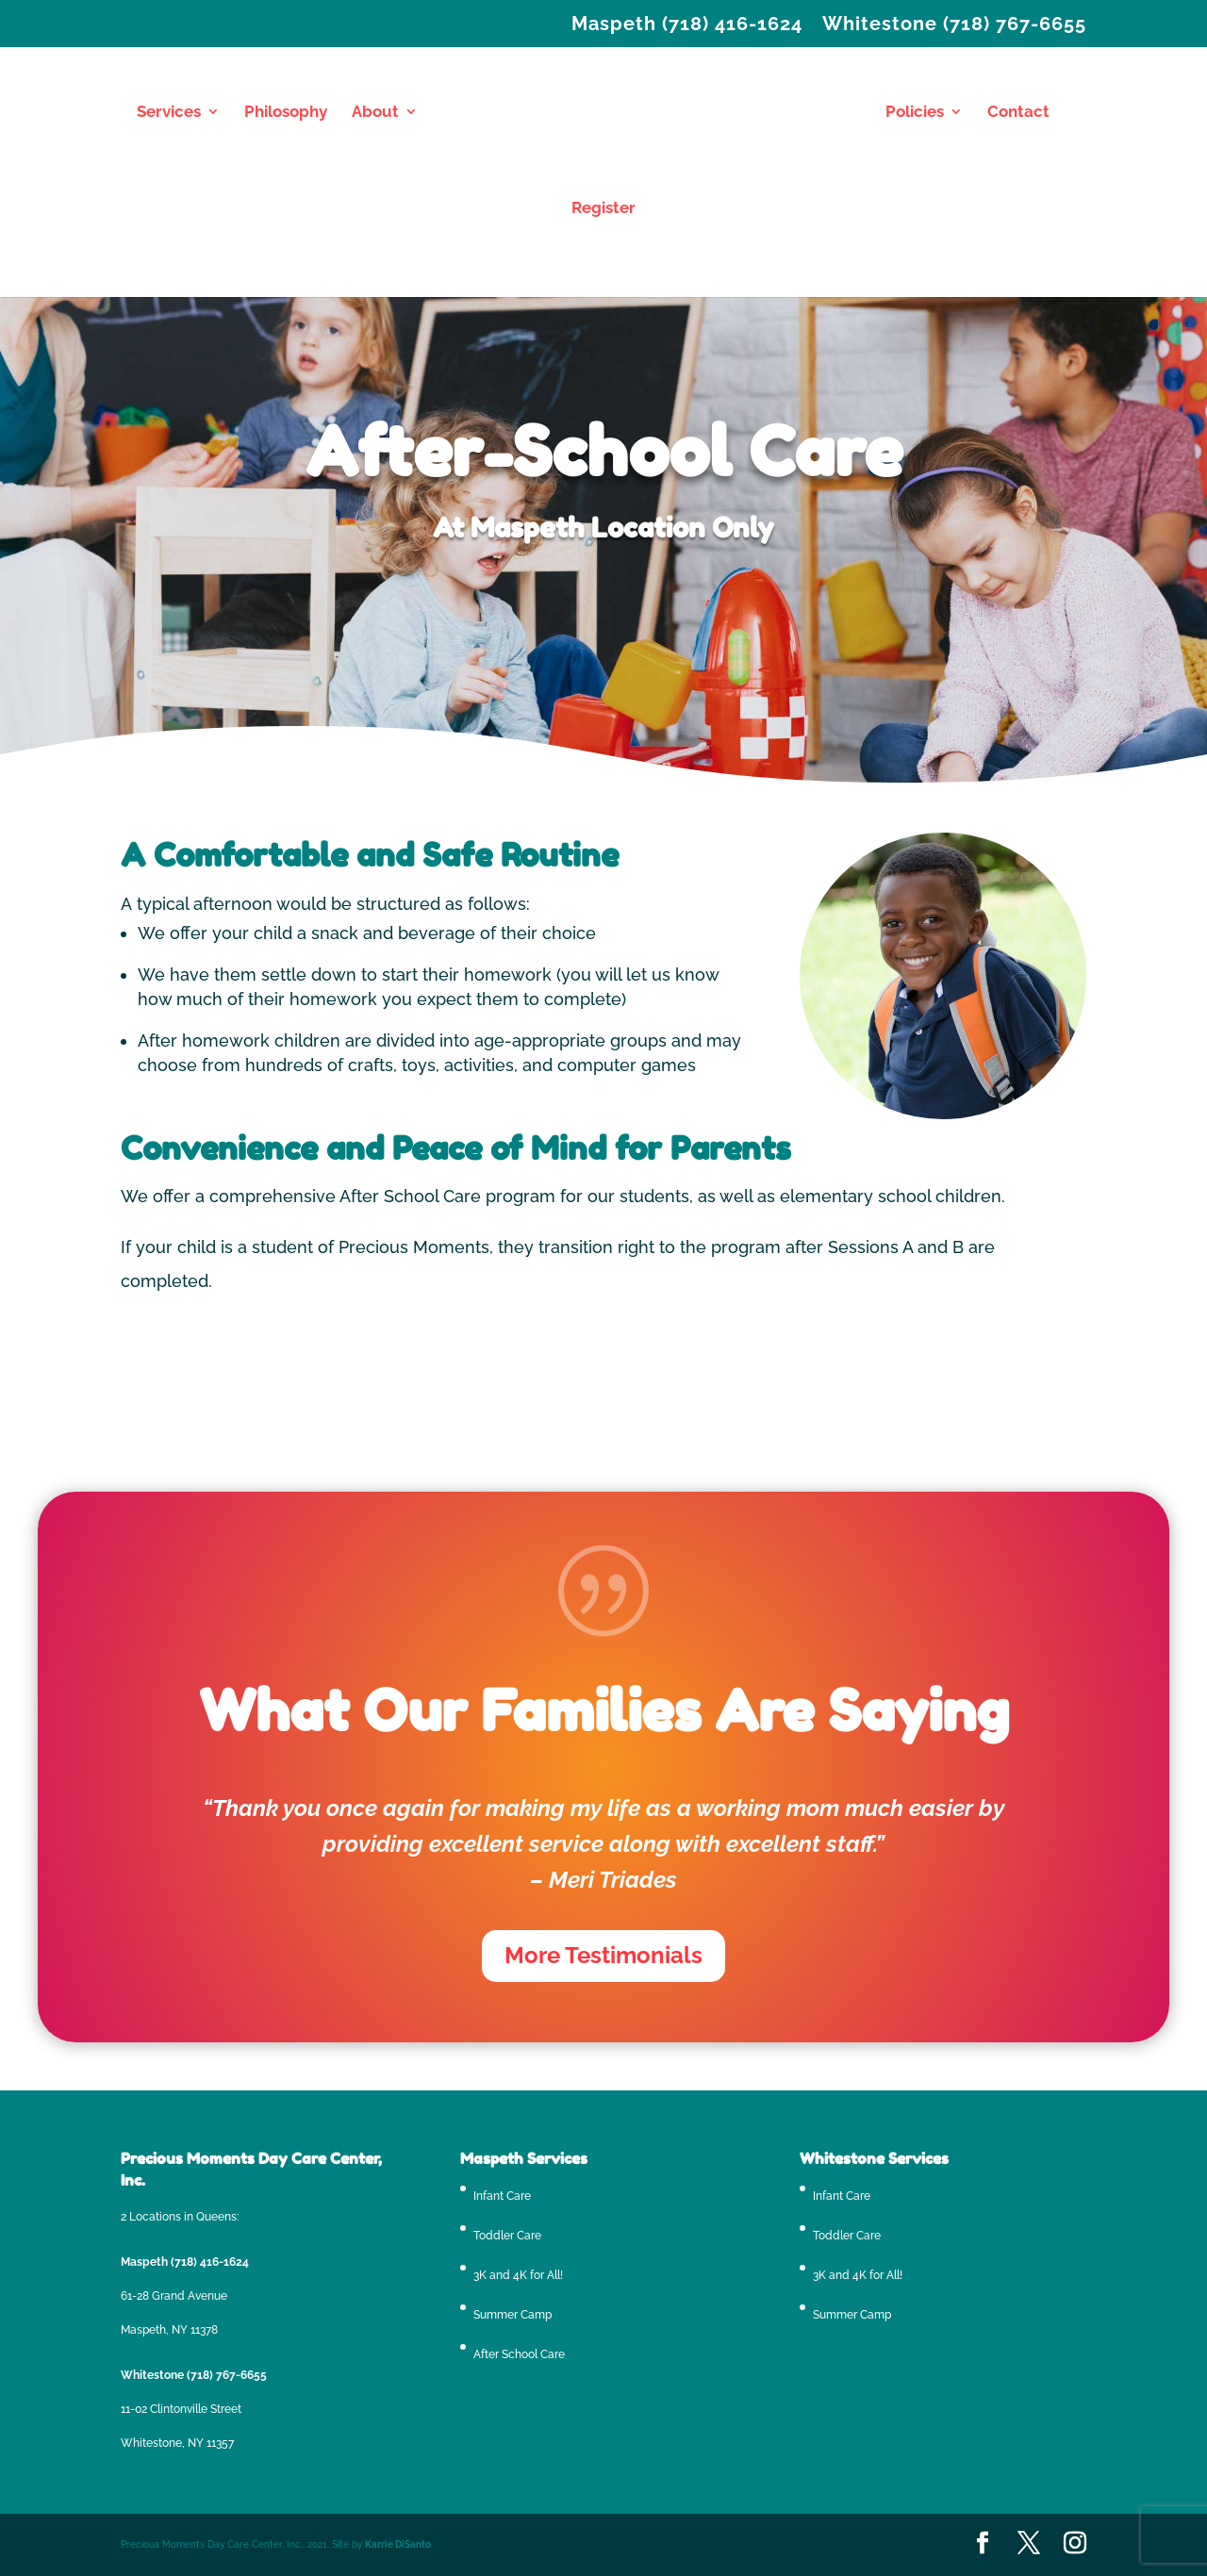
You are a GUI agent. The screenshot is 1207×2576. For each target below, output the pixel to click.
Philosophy (285, 113)
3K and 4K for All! (518, 2275)
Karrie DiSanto (398, 2544)
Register (603, 209)
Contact (1018, 113)
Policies (914, 113)
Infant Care (502, 2196)
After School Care (519, 2354)
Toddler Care (507, 2235)
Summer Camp (512, 2314)
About (375, 113)
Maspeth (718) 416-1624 (686, 24)
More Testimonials (603, 1955)
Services (169, 113)
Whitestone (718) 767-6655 (954, 24)
